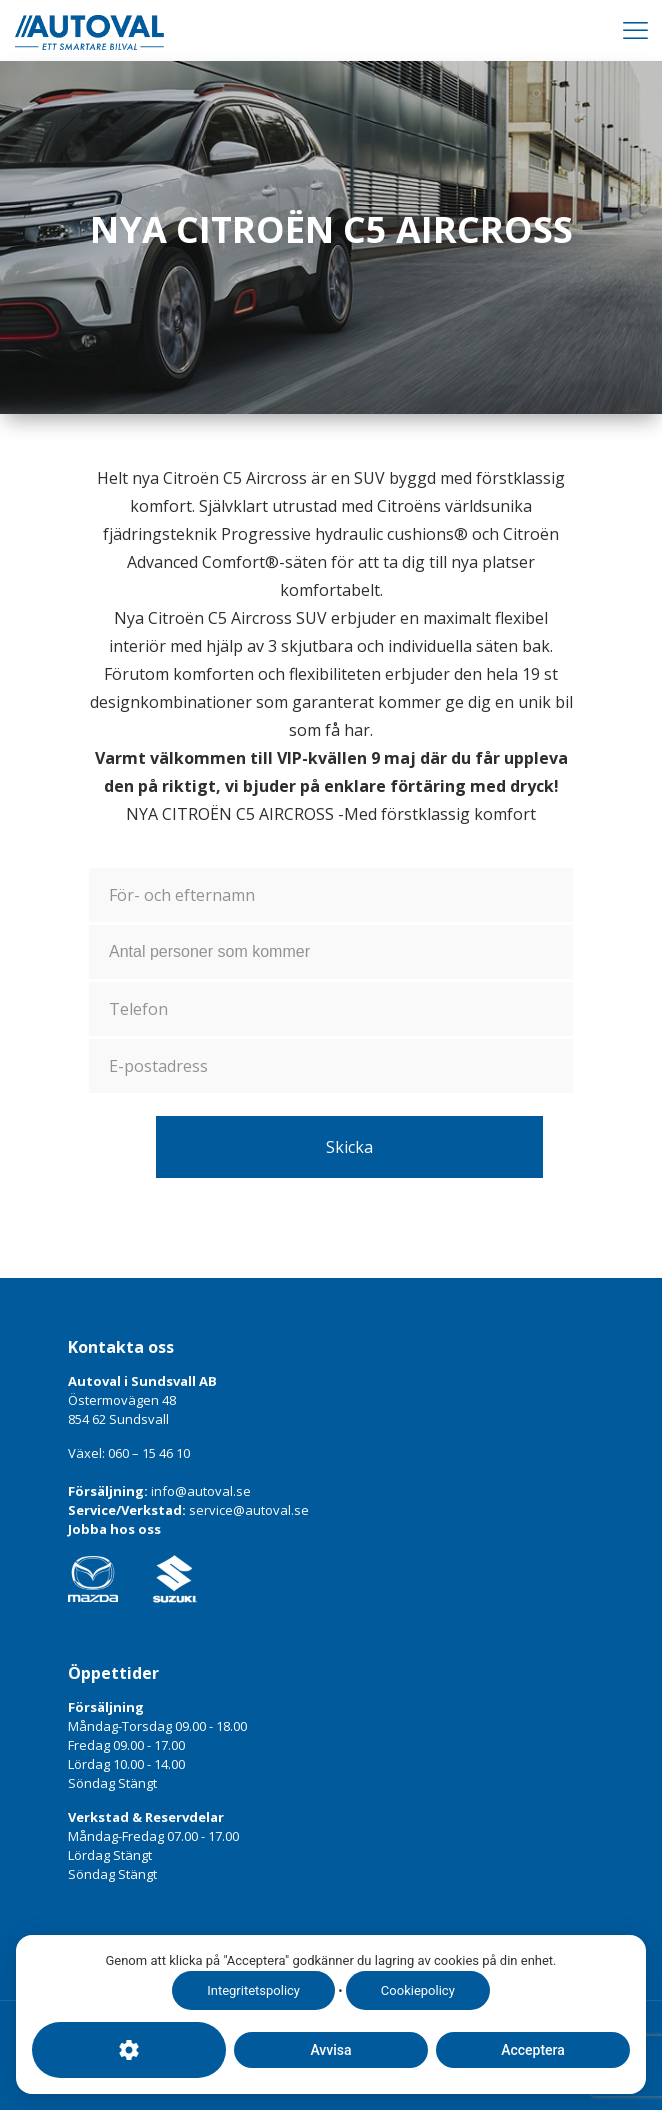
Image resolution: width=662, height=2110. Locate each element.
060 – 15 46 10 (149, 1453)
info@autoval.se (201, 1491)
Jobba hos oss (114, 1529)
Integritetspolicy (253, 1990)
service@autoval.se (249, 1510)
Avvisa (330, 2050)
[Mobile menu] (635, 30)
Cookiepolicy (418, 1990)
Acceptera (533, 2050)
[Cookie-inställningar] (129, 2050)
